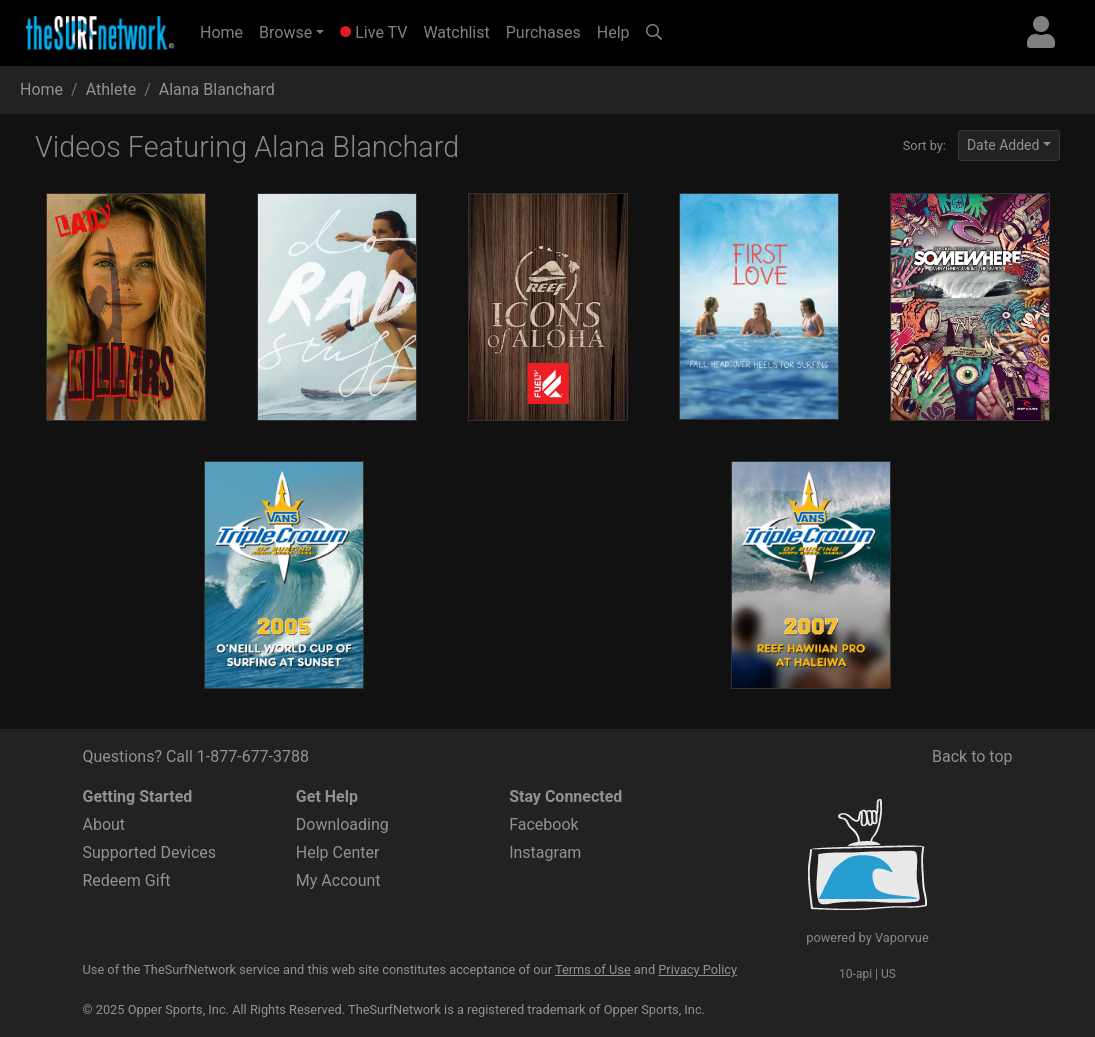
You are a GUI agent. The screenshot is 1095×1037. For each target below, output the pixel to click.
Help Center (338, 852)
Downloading (342, 824)
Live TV (373, 32)
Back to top (972, 756)
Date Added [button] (1003, 145)
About (104, 824)
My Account (338, 880)
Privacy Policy (697, 969)
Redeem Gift (127, 880)
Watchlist (456, 32)
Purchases (543, 32)
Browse (285, 32)
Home (225, 31)
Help (613, 32)
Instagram (545, 852)
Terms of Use (593, 969)
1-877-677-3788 (253, 756)
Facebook (543, 824)
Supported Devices (150, 852)
